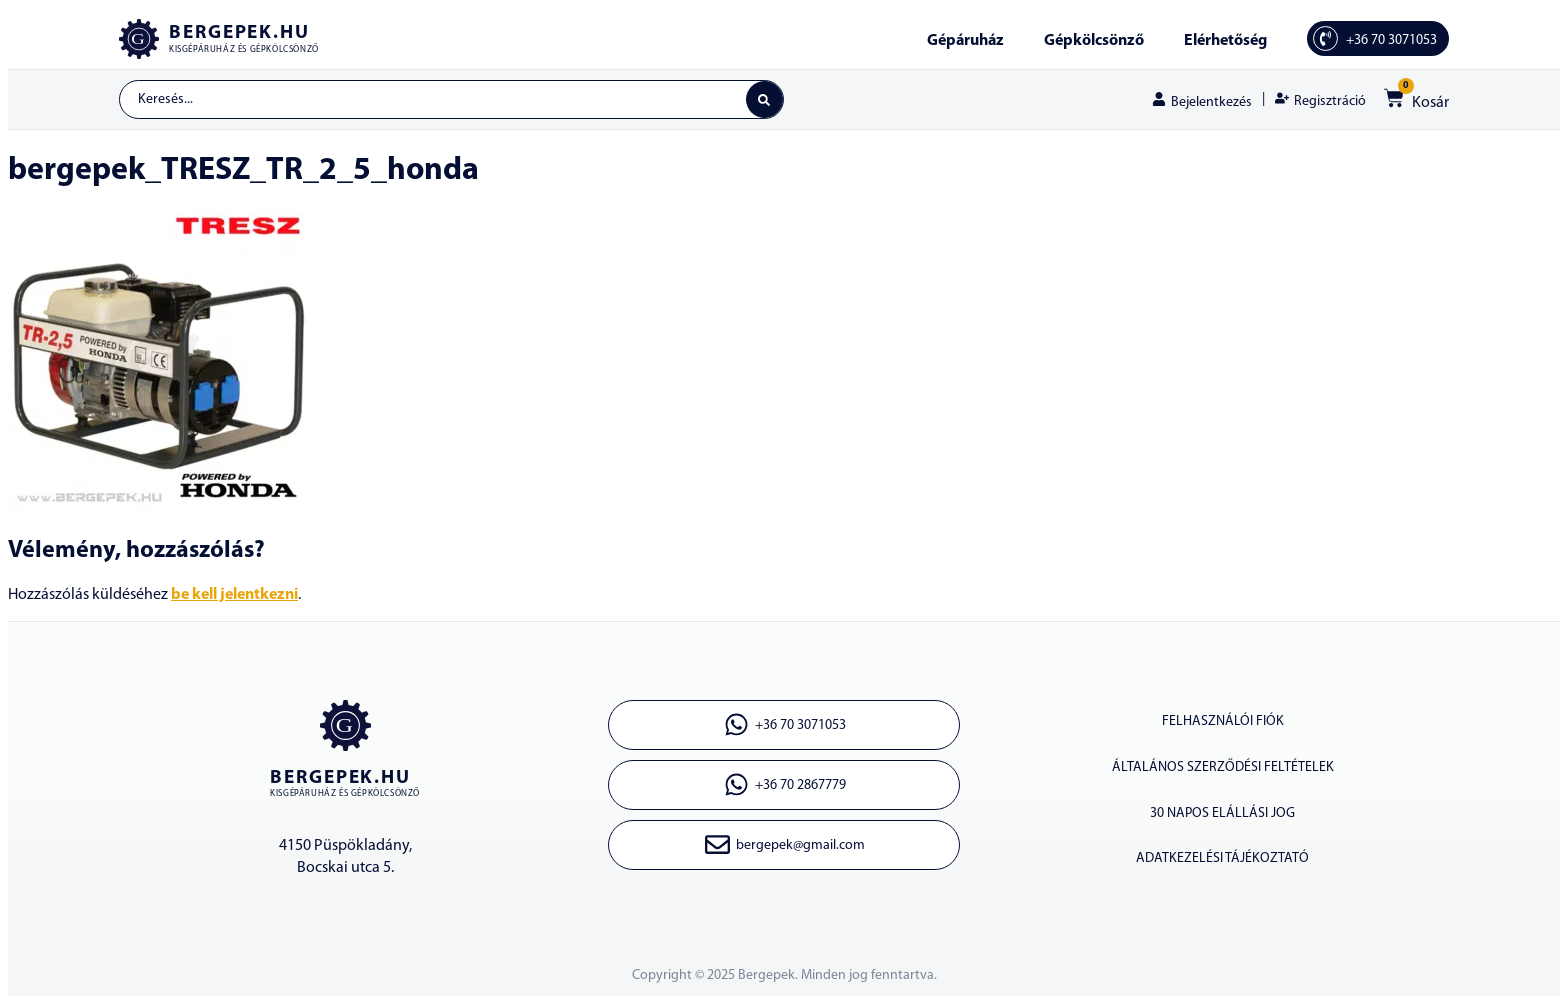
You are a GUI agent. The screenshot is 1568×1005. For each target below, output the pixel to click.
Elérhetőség (1225, 41)
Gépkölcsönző (1094, 41)
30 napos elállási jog (1222, 814)
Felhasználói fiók (1223, 722)
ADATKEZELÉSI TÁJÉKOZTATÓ (1222, 860)
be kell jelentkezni (234, 596)
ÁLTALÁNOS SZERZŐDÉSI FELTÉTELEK (1223, 768)
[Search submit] (764, 100)
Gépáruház (965, 41)
